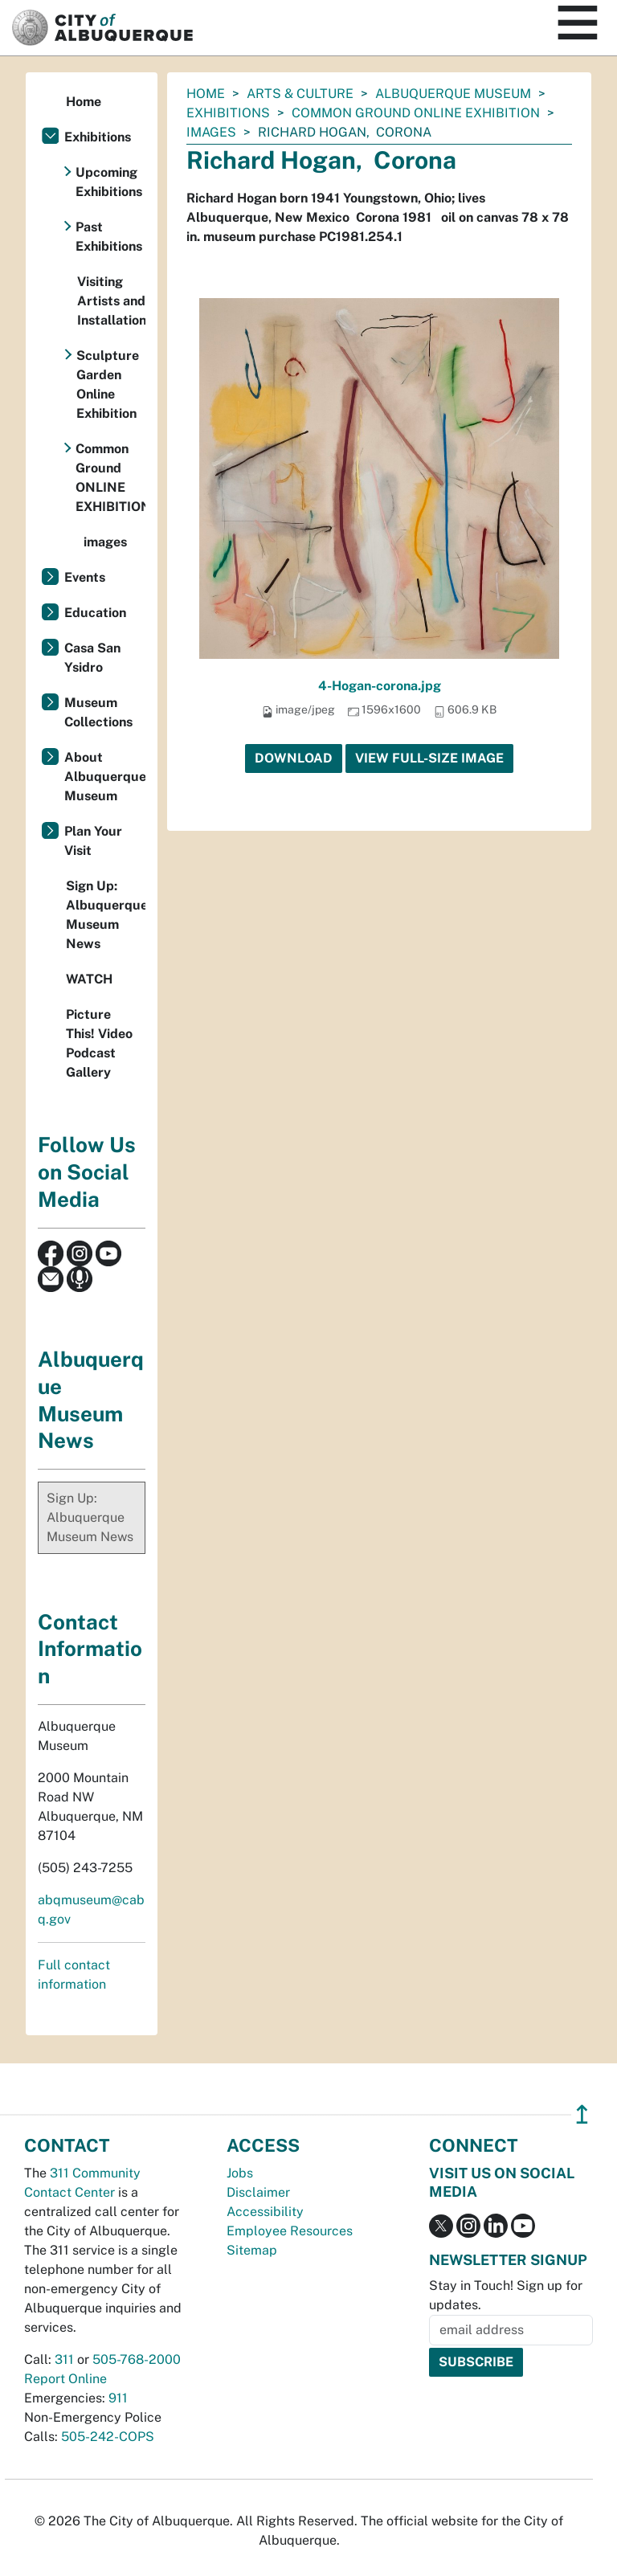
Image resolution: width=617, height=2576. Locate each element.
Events (84, 577)
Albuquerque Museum (453, 93)
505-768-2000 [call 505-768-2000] (136, 2359)
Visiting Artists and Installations (111, 301)
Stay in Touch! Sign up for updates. (505, 2295)
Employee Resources (290, 2231)
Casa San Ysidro (92, 657)
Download (294, 758)
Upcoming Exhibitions (109, 182)
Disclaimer (258, 2192)
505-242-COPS (107, 2436)
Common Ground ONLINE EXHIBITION (416, 113)
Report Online (65, 2378)
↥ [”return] (582, 2114)
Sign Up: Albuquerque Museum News (105, 914)
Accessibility (265, 2211)
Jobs (240, 2173)
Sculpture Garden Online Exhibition (107, 384)
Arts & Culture (300, 93)
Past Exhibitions (109, 236)
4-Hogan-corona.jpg (379, 685)
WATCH (89, 979)
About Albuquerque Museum (104, 776)
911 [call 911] (118, 2398)
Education (95, 612)
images (211, 132)
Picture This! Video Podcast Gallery (99, 1043)
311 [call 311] (64, 2359)
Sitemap (252, 2250)
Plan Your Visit (93, 841)
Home (205, 93)
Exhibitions (228, 113)
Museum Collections (98, 712)
